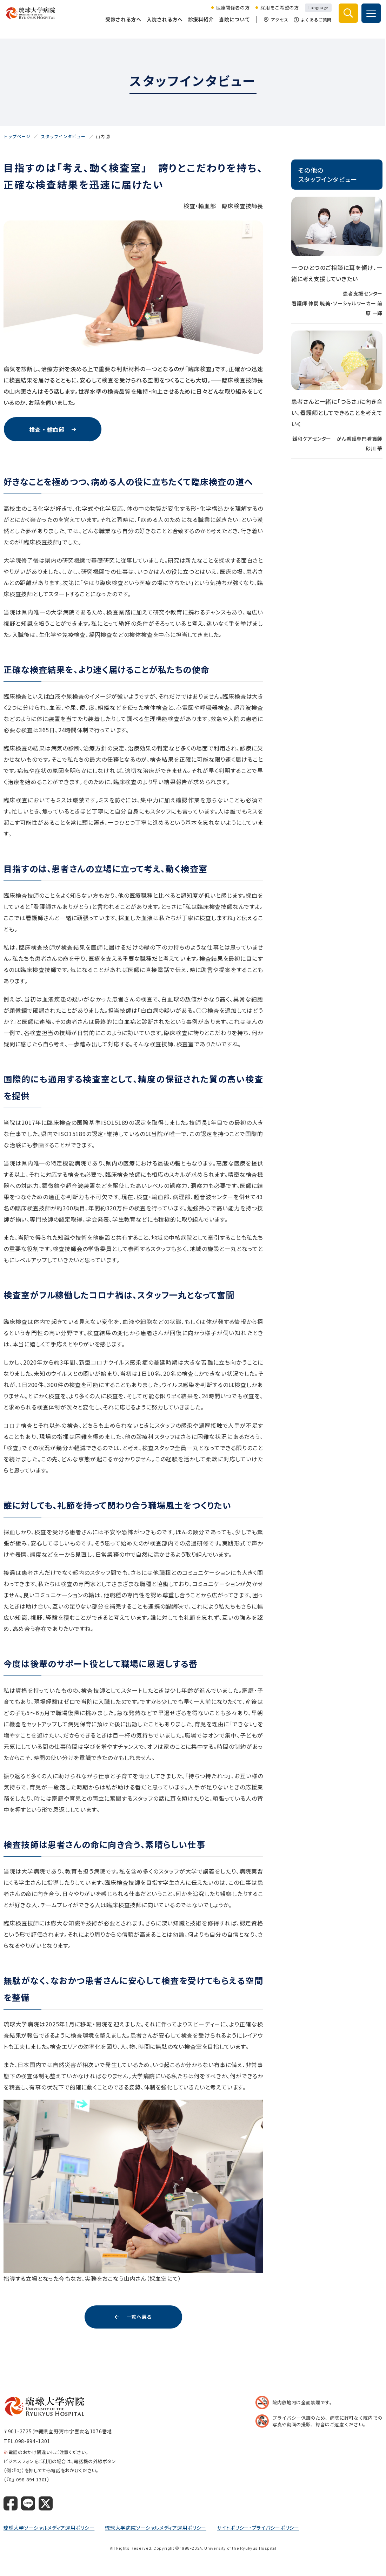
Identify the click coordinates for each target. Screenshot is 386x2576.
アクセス (274, 25)
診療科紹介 (199, 25)
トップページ (17, 136)
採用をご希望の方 (278, 13)
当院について (232, 25)
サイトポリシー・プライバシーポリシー (258, 2527)
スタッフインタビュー (63, 136)
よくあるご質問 (311, 25)
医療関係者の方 (231, 13)
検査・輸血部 (47, 429)
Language (316, 13)
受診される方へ (122, 25)
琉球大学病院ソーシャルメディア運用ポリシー (155, 2527)
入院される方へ (163, 25)
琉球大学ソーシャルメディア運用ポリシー (49, 2527)
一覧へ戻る (139, 2317)
